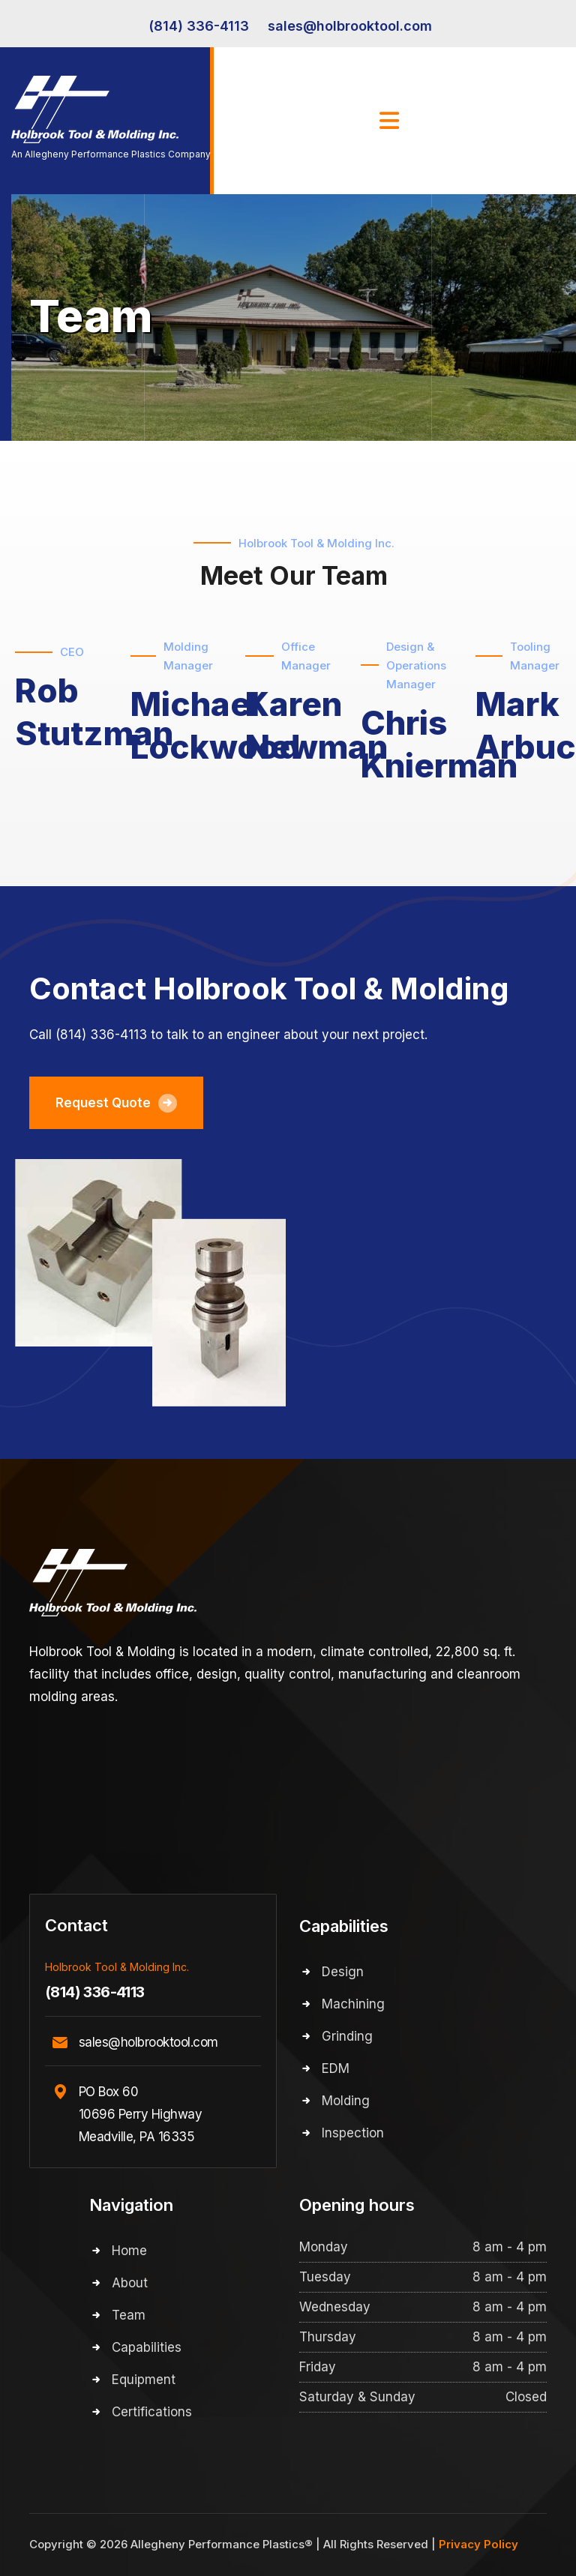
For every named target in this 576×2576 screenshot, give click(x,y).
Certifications (152, 2411)
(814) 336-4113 (198, 26)
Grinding (347, 2036)
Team (129, 2315)
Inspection (353, 2132)
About (130, 2282)
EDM (336, 2068)
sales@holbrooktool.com (350, 26)
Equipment (144, 2379)
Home (129, 2250)
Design (343, 1971)
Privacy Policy (478, 2544)
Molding (346, 2100)
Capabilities (147, 2347)
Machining (353, 2003)
